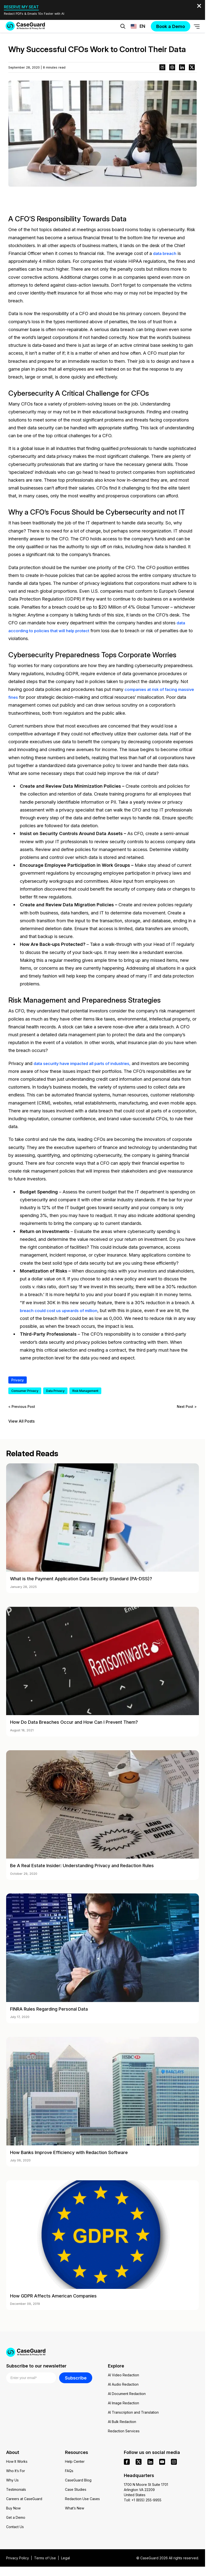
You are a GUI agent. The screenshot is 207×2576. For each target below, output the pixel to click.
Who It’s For (15, 2473)
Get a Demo (15, 2520)
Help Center (75, 2464)
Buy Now (13, 2510)
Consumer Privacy (24, 1391)
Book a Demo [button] (170, 26)
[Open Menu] (196, 27)
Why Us (12, 2482)
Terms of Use (45, 2560)
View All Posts (21, 1422)
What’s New (74, 2510)
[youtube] (162, 2464)
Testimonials (16, 2492)
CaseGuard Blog (78, 2482)
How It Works (16, 2464)
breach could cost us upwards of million (62, 1311)
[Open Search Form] (122, 26)
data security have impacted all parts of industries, (87, 1063)
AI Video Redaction (123, 2377)
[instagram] (174, 2464)
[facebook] (127, 2464)
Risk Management (85, 1391)
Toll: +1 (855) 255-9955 (142, 2502)
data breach (165, 253)
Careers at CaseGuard (24, 2501)
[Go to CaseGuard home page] (25, 26)
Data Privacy (55, 1391)
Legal (65, 2560)
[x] (139, 2464)
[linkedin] (150, 2464)
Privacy (17, 1380)
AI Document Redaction (127, 2396)
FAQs (69, 2473)
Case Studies (75, 2492)
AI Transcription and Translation (133, 2415)
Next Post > (187, 1407)
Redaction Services (124, 2433)
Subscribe (76, 2380)
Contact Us (15, 2529)
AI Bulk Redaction (122, 2424)
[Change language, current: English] (137, 26)
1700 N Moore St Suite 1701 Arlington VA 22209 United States (146, 2492)
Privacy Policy (17, 2560)
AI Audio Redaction (123, 2387)
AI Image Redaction (123, 2405)
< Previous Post (21, 1407)
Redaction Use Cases (82, 2501)
